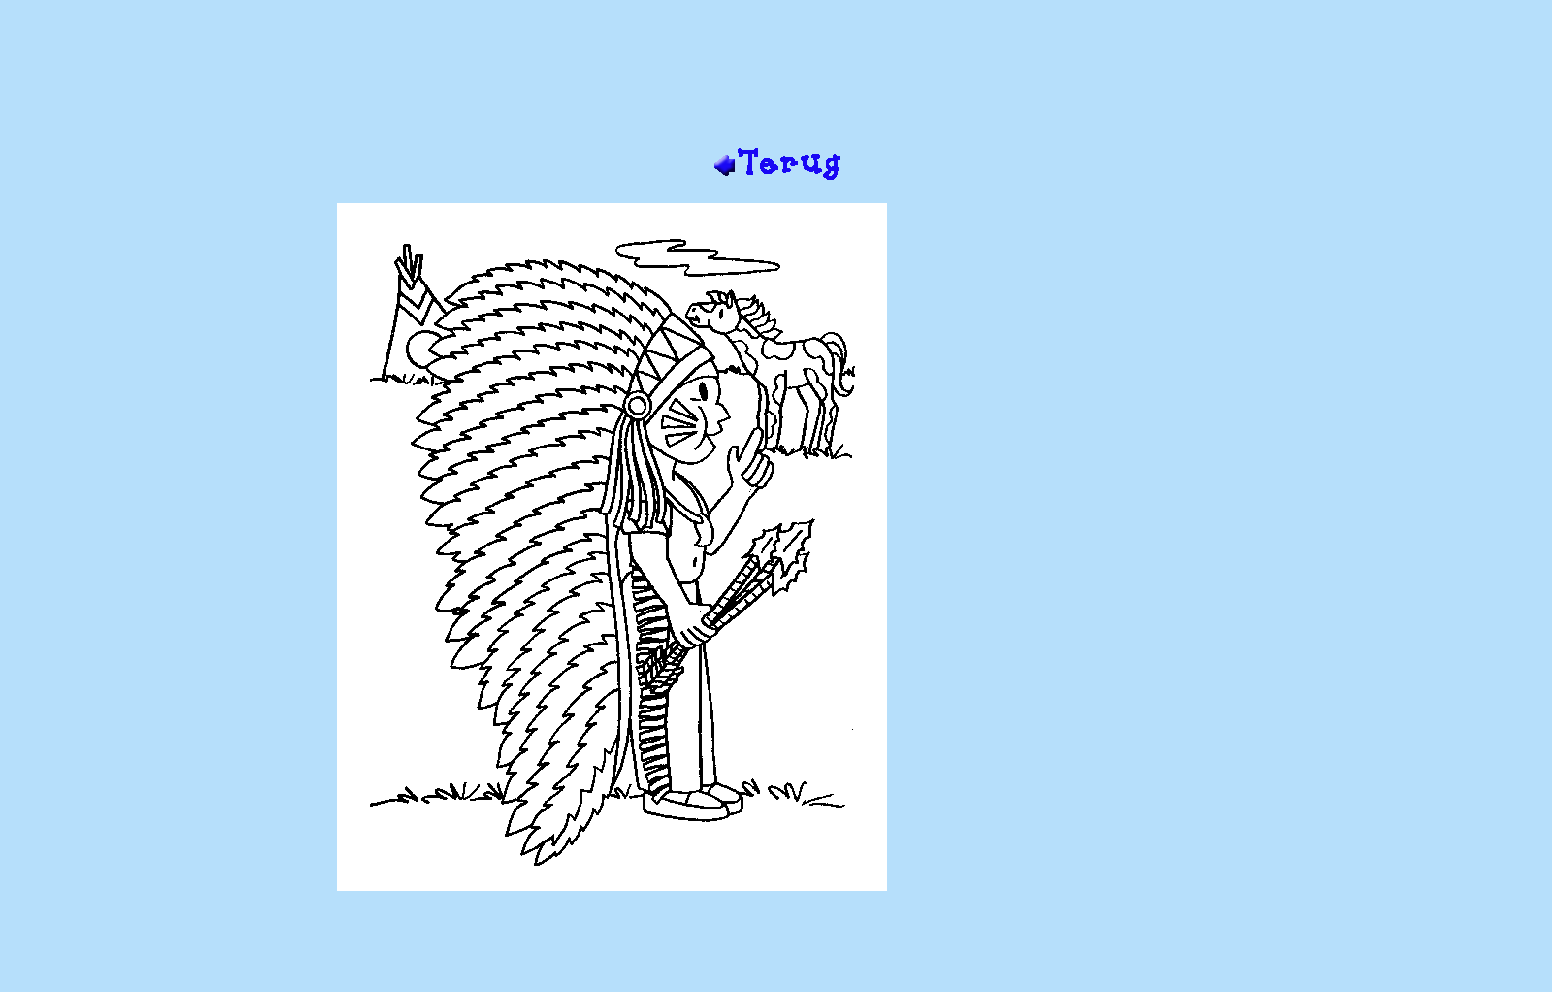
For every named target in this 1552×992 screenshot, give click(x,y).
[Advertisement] (776, 81)
